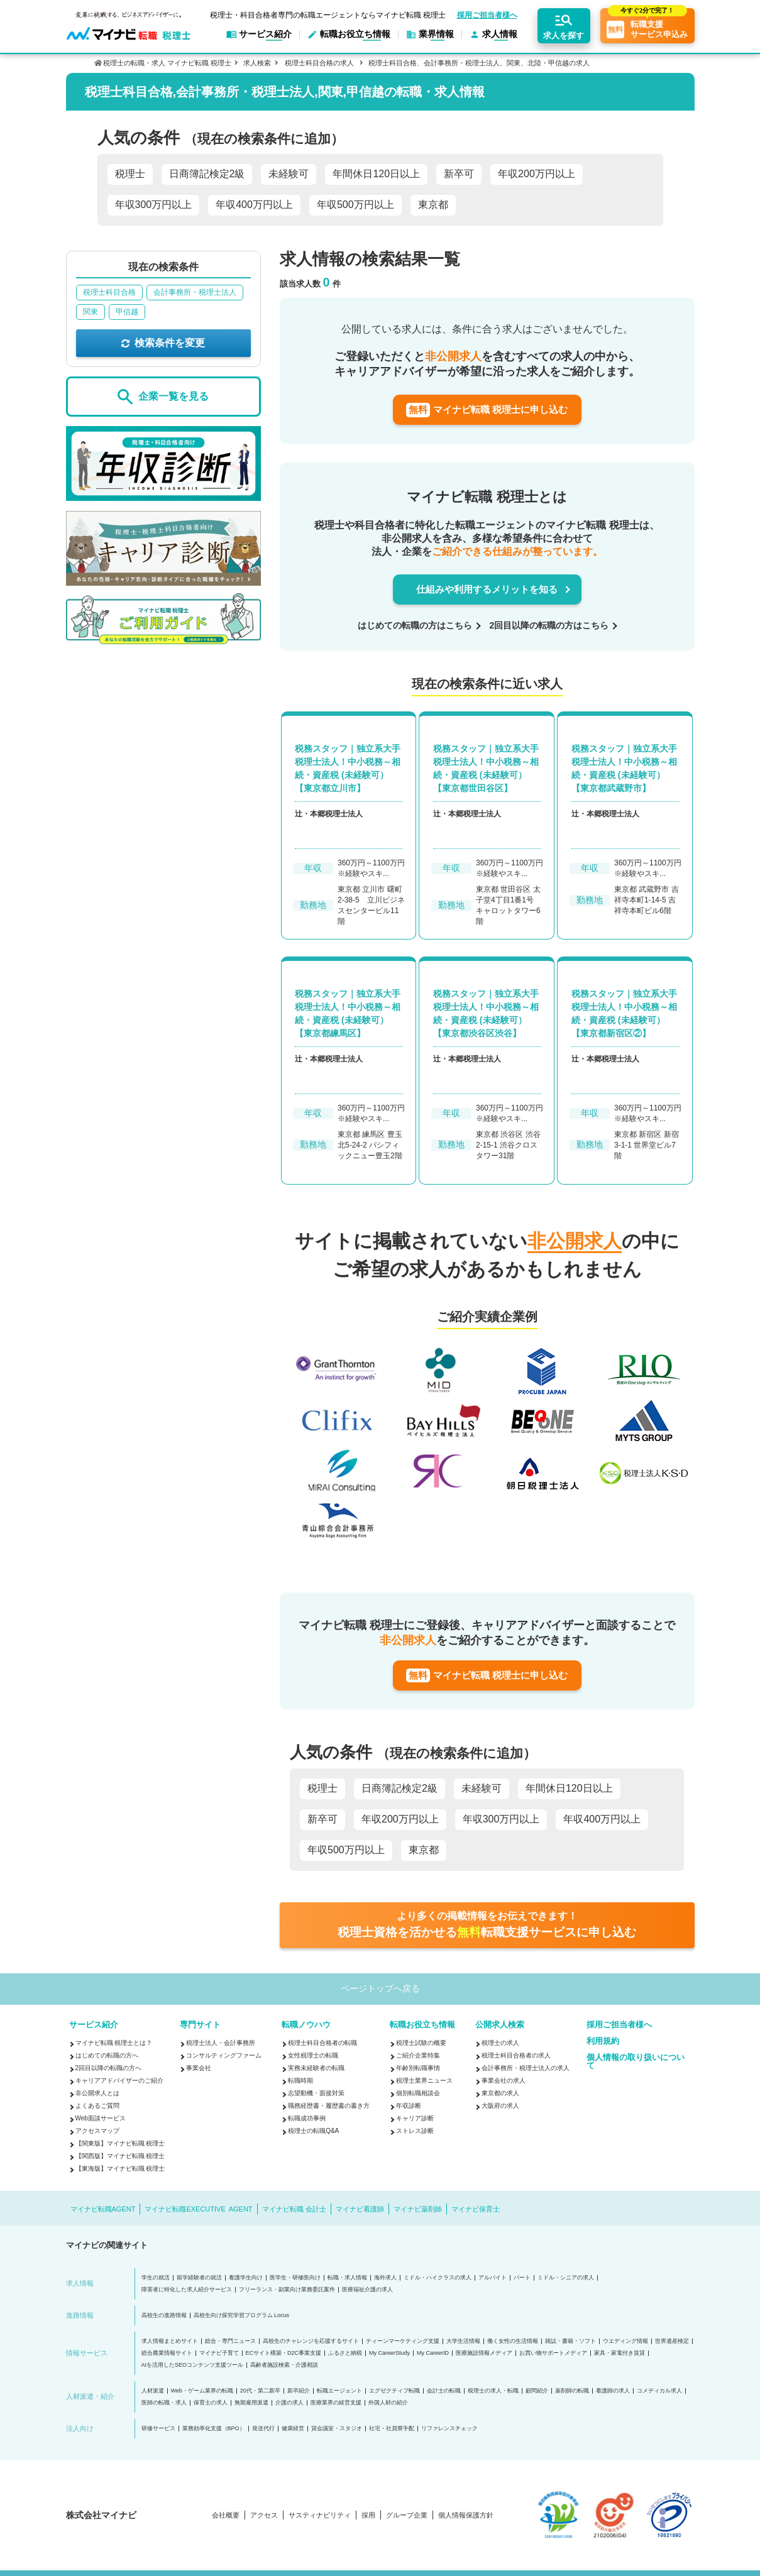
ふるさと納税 (345, 2353)
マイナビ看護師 (360, 2209)
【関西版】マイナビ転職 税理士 (120, 2155)
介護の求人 (289, 2403)
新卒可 (459, 173)
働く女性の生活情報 (512, 2341)
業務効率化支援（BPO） (213, 2428)
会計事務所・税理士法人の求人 (526, 2067)
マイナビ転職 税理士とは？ (114, 2042)
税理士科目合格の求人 (319, 63)
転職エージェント (339, 2391)
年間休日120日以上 (376, 173)
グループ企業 (406, 2515)
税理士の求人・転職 (493, 2391)
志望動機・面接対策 (316, 2093)
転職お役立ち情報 (422, 2024)
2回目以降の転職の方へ (108, 2067)
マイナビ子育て (219, 2353)
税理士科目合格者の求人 (516, 2055)
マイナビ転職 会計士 (294, 2209)
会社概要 (226, 2515)
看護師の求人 (613, 2391)
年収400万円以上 (254, 204)
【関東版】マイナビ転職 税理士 (120, 2143)
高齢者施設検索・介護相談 (284, 2365)
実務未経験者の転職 (316, 2067)
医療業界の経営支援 (336, 2403)
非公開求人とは (97, 2093)
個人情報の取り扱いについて (636, 2061)
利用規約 (603, 2041)
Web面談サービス (100, 2118)
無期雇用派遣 (251, 2403)
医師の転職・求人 (164, 2403)
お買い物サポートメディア (553, 2353)
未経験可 (288, 173)
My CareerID (433, 2353)
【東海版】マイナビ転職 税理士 (120, 2168)
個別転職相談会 (418, 2093)
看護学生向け (246, 2278)
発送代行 (263, 2428)
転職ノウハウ (306, 2024)
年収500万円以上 (355, 204)
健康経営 (293, 2428)
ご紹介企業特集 (418, 2055)
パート (522, 2278)
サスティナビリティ (320, 2515)
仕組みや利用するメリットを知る (487, 589)
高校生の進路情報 (164, 2315)
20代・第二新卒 (260, 2391)
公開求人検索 (499, 2024)
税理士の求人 (500, 2042)
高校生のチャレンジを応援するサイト (311, 2341)
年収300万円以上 (153, 204)
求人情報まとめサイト (169, 2341)
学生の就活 (155, 2278)
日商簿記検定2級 (207, 173)
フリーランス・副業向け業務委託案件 (287, 2290)
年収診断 (408, 2105)
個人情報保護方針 (465, 2515)
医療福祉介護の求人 (367, 2290)
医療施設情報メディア (484, 2353)
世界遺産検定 (672, 2341)
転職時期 (300, 2080)
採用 (368, 2515)
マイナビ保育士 (475, 2209)
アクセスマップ (97, 2130)
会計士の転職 (444, 2391)
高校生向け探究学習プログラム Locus (242, 2315)
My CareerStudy (389, 2353)
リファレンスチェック (449, 2428)
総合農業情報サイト (166, 2353)
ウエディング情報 (625, 2341)
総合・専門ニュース (230, 2341)
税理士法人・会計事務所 (220, 2042)
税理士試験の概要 (421, 2042)
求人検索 (257, 63)
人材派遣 (152, 2391)
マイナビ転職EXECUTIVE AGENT (198, 2209)
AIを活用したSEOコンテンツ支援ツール (192, 2365)
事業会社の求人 (504, 2080)
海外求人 (385, 2278)
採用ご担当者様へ (487, 15)
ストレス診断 (415, 2130)
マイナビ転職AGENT (103, 2209)
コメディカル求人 (659, 2391)
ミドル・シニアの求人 (565, 2278)
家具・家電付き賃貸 (619, 2353)
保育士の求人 (211, 2403)
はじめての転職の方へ (106, 2055)
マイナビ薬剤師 (418, 2209)
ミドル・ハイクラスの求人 (437, 2278)
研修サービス (158, 2428)
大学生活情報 (463, 2341)
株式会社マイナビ (101, 2515)
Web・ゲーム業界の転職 (202, 2391)
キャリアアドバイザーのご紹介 (119, 2080)
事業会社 (198, 2067)
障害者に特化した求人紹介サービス (186, 2290)
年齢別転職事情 (418, 2067)
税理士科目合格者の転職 (322, 2042)
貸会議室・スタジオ (336, 2428)
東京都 (433, 204)
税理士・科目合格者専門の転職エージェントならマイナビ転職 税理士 (328, 15)
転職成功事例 (307, 2118)
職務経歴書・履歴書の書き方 (329, 2105)
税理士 (130, 173)
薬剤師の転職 (572, 2391)
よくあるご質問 (97, 2105)
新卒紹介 (298, 2391)
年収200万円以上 (536, 173)
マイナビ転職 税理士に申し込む (487, 410)
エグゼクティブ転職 (394, 2391)
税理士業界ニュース (424, 2080)
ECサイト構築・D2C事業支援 (284, 2353)
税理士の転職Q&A (313, 2130)
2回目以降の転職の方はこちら (549, 625)
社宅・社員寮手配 (391, 2428)
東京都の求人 (500, 2093)
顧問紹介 (537, 2391)
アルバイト (492, 2278)
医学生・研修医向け (295, 2278)
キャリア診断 (415, 2118)
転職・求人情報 (347, 2278)
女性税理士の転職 (313, 2055)
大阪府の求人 (500, 2105)
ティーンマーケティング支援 (402, 2341)
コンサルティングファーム (224, 2055)
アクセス (264, 2515)
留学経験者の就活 (199, 2278)
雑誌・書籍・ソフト (570, 2341)
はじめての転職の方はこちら (415, 625)
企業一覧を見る (163, 397)
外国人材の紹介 (388, 2403)
